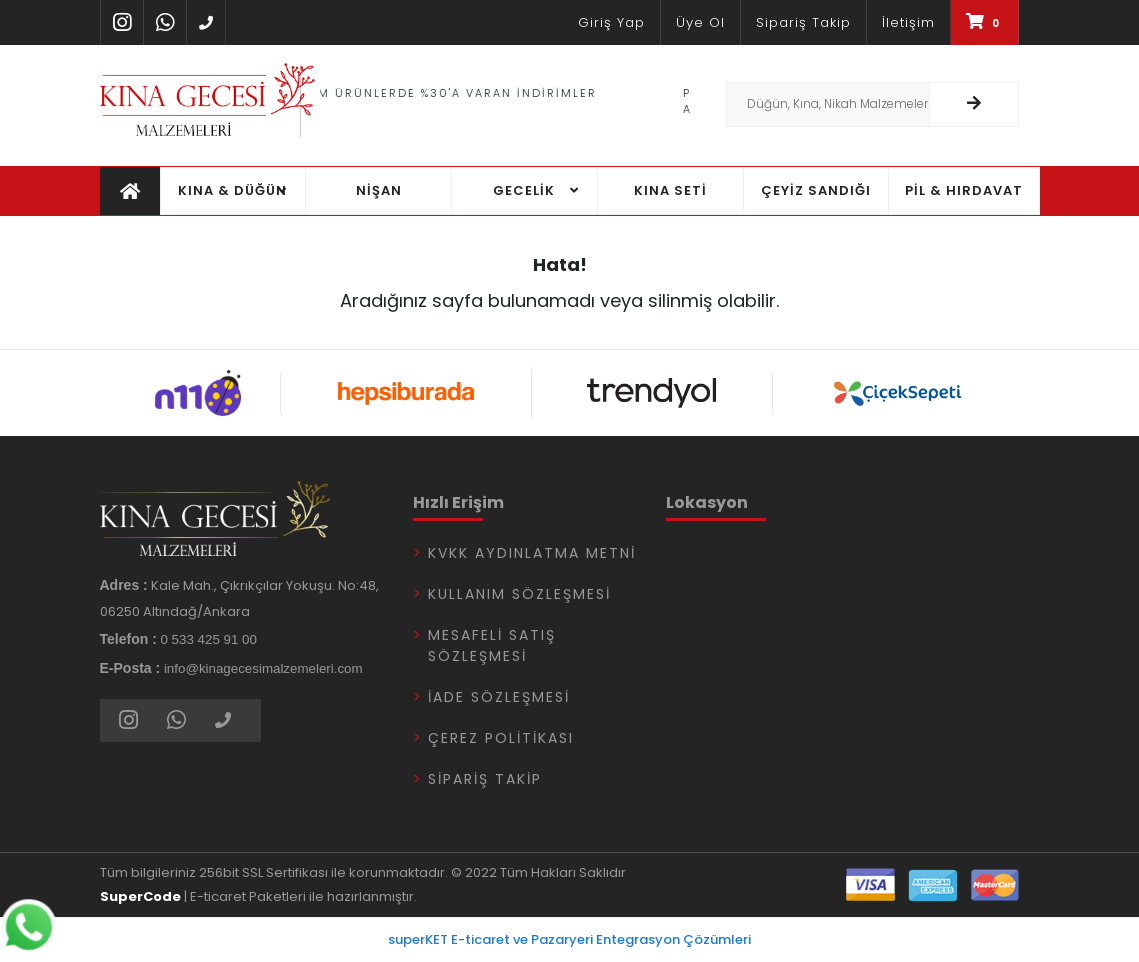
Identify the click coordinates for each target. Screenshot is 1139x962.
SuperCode (140, 896)
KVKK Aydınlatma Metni (532, 553)
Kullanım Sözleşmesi (519, 594)
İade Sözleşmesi (499, 697)
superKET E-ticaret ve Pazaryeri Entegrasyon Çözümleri (569, 939)
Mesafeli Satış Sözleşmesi (492, 645)
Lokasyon (707, 502)
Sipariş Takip (485, 779)
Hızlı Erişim (458, 502)
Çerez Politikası (501, 738)
